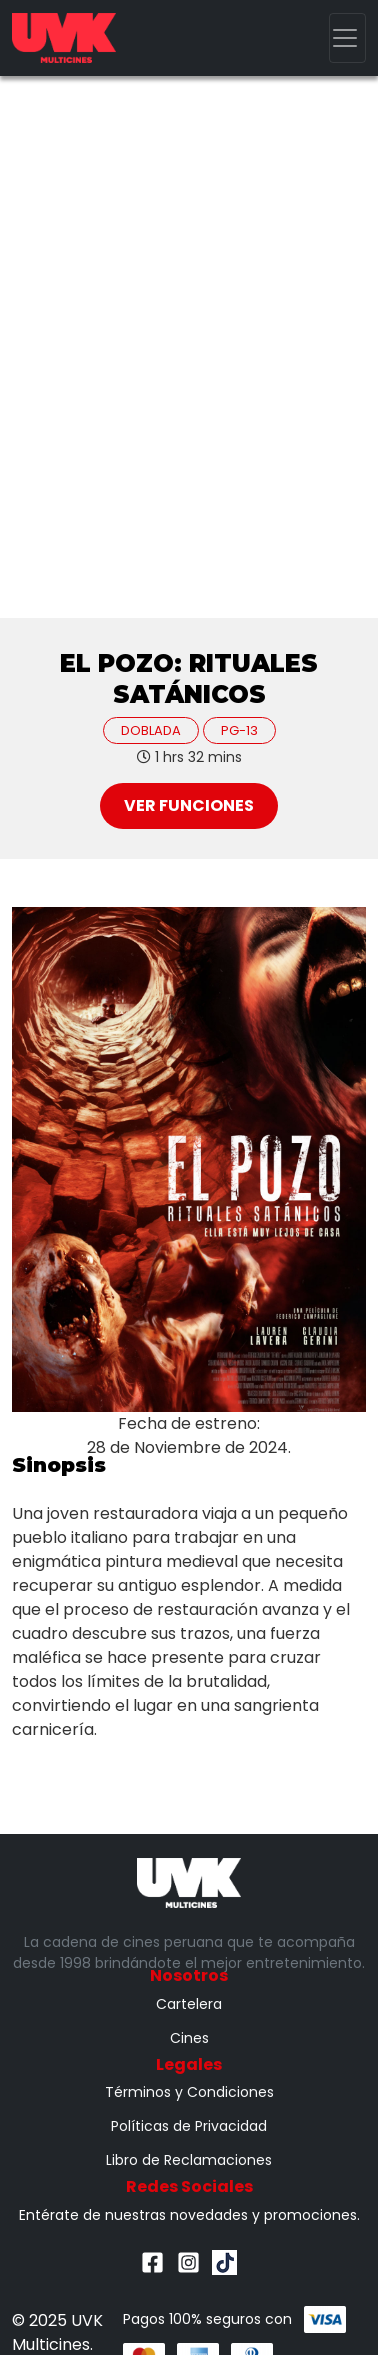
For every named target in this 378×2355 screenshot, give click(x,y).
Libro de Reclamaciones (189, 2160)
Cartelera (189, 2004)
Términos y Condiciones (189, 2092)
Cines (189, 2038)
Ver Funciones (189, 805)
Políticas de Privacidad (189, 2126)
